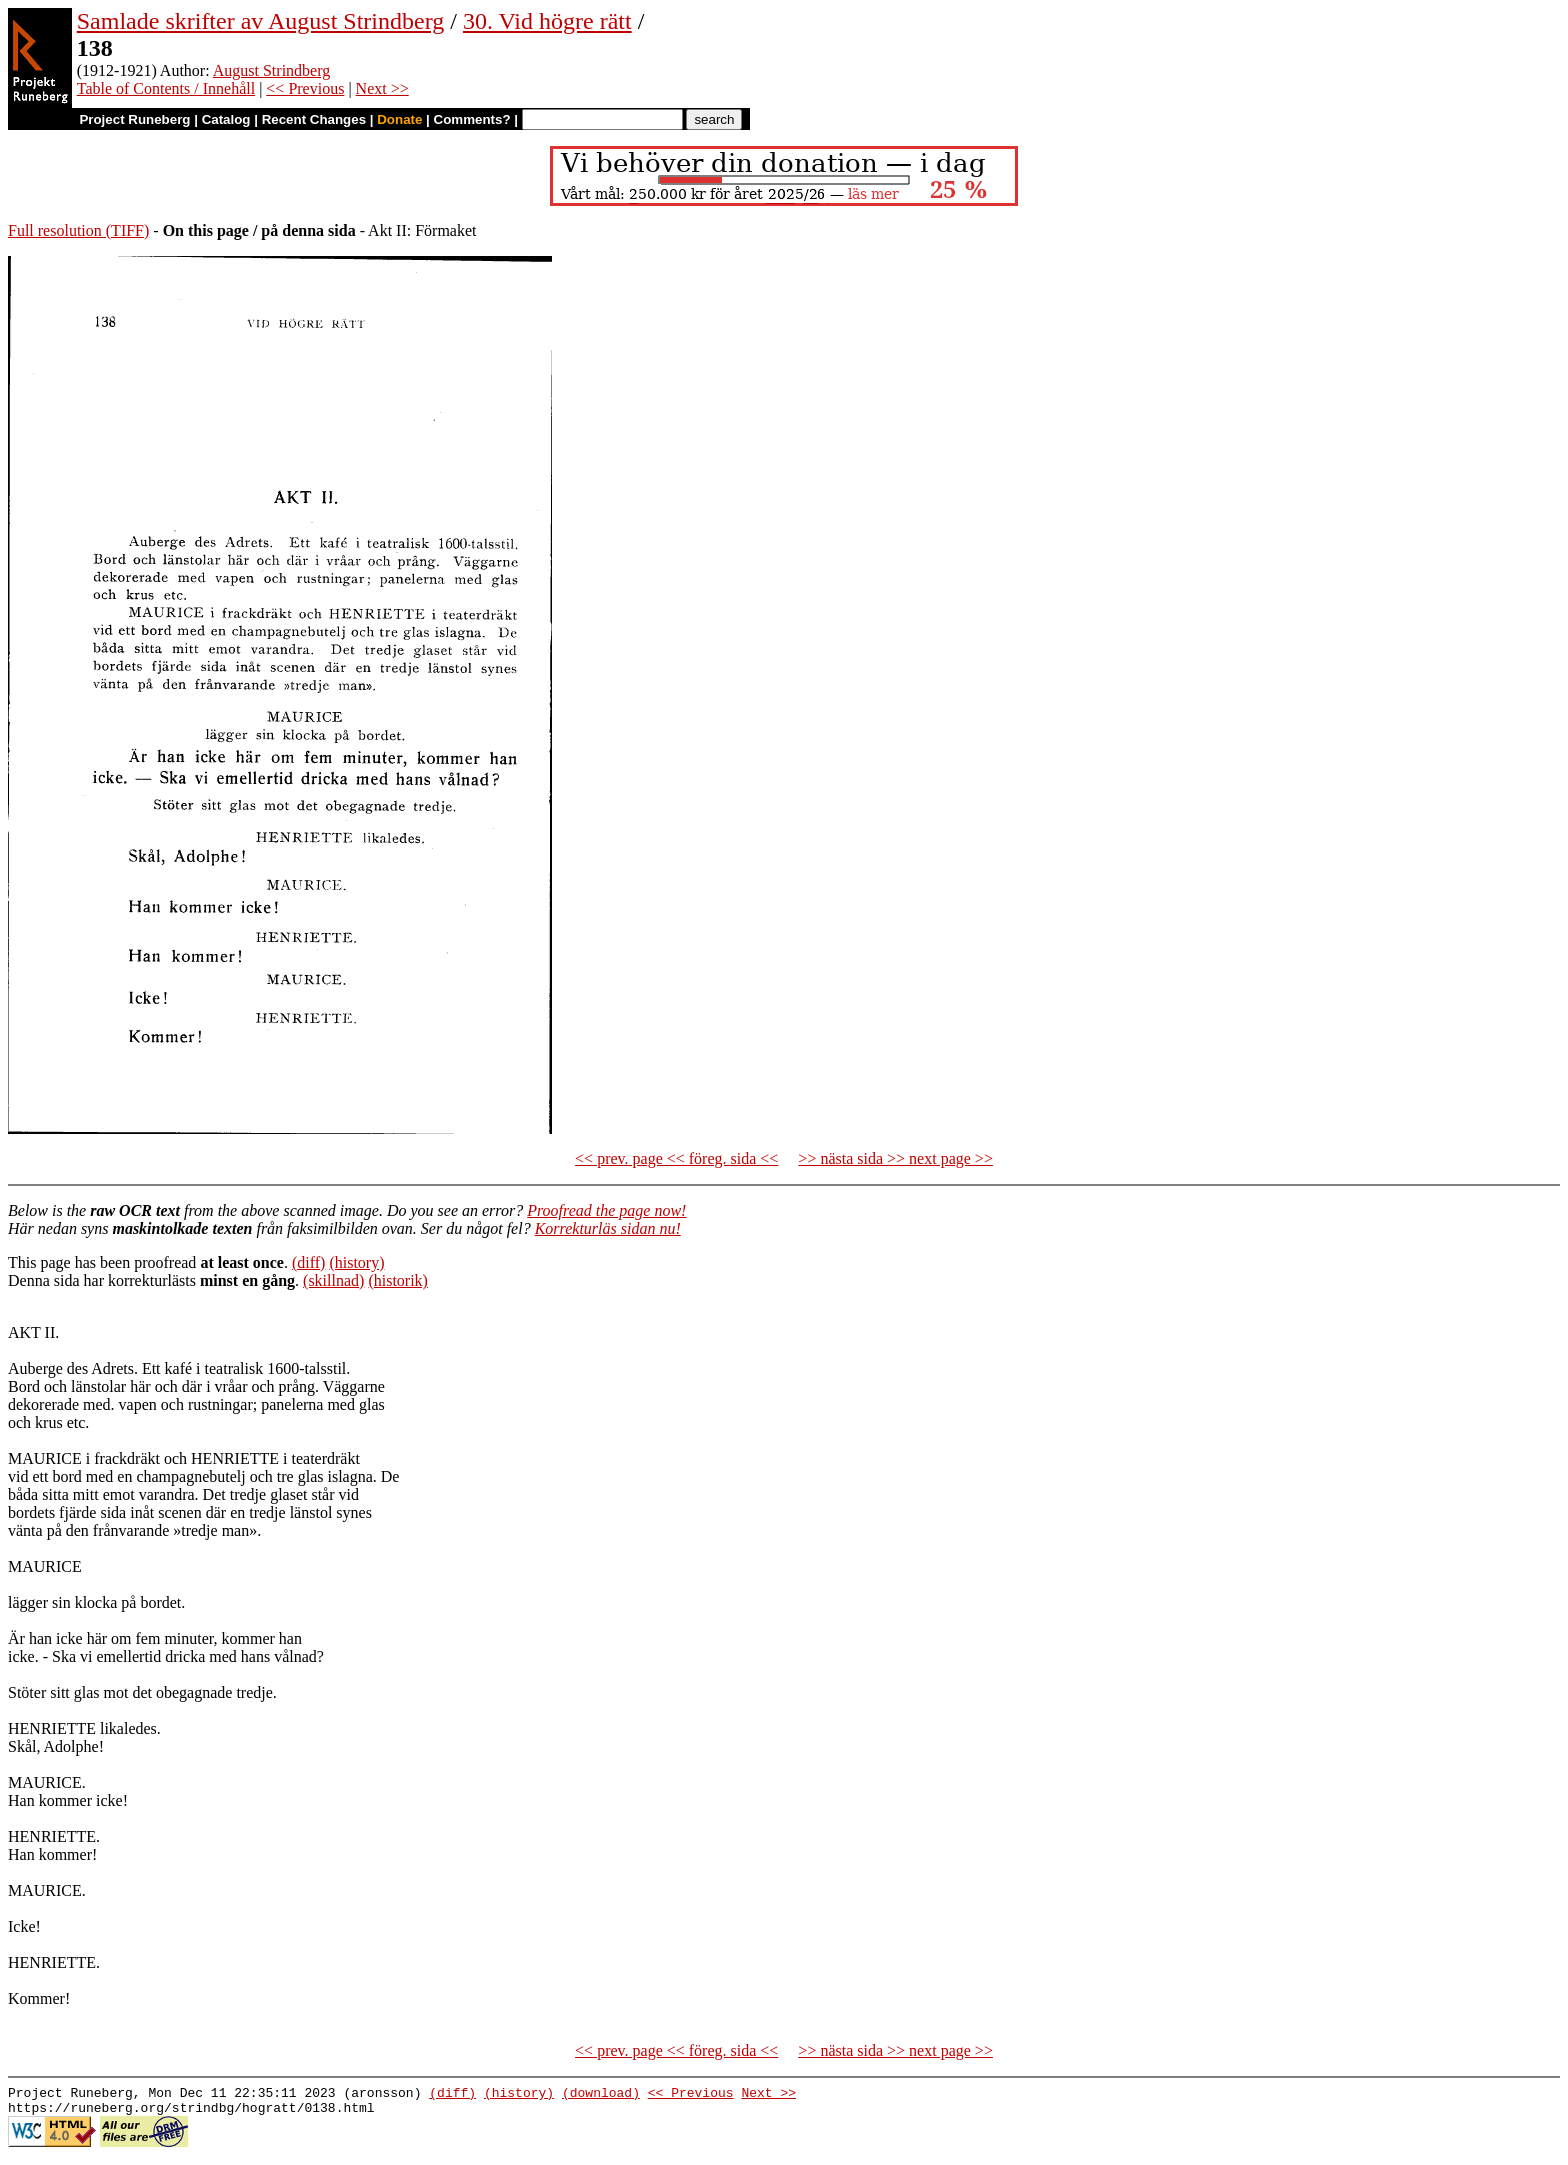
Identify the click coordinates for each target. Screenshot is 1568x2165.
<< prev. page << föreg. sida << (676, 1158)
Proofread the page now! (606, 1210)
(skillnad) (333, 1280)
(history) (356, 1262)
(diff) (308, 1262)
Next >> (382, 88)
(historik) (398, 1280)
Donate (399, 119)
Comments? (472, 119)
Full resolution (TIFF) (78, 230)
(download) (601, 2095)
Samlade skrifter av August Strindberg (261, 21)
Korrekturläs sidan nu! (608, 1228)
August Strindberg (271, 70)
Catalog (226, 119)
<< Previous (305, 88)
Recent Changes (314, 119)
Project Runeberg (134, 119)
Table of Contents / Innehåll (166, 88)
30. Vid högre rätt (547, 21)
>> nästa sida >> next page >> (895, 1158)
